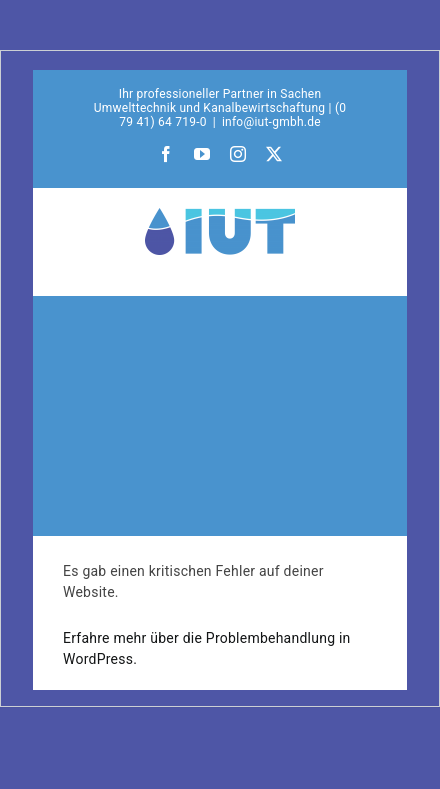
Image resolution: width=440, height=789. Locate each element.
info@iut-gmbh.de (271, 122)
